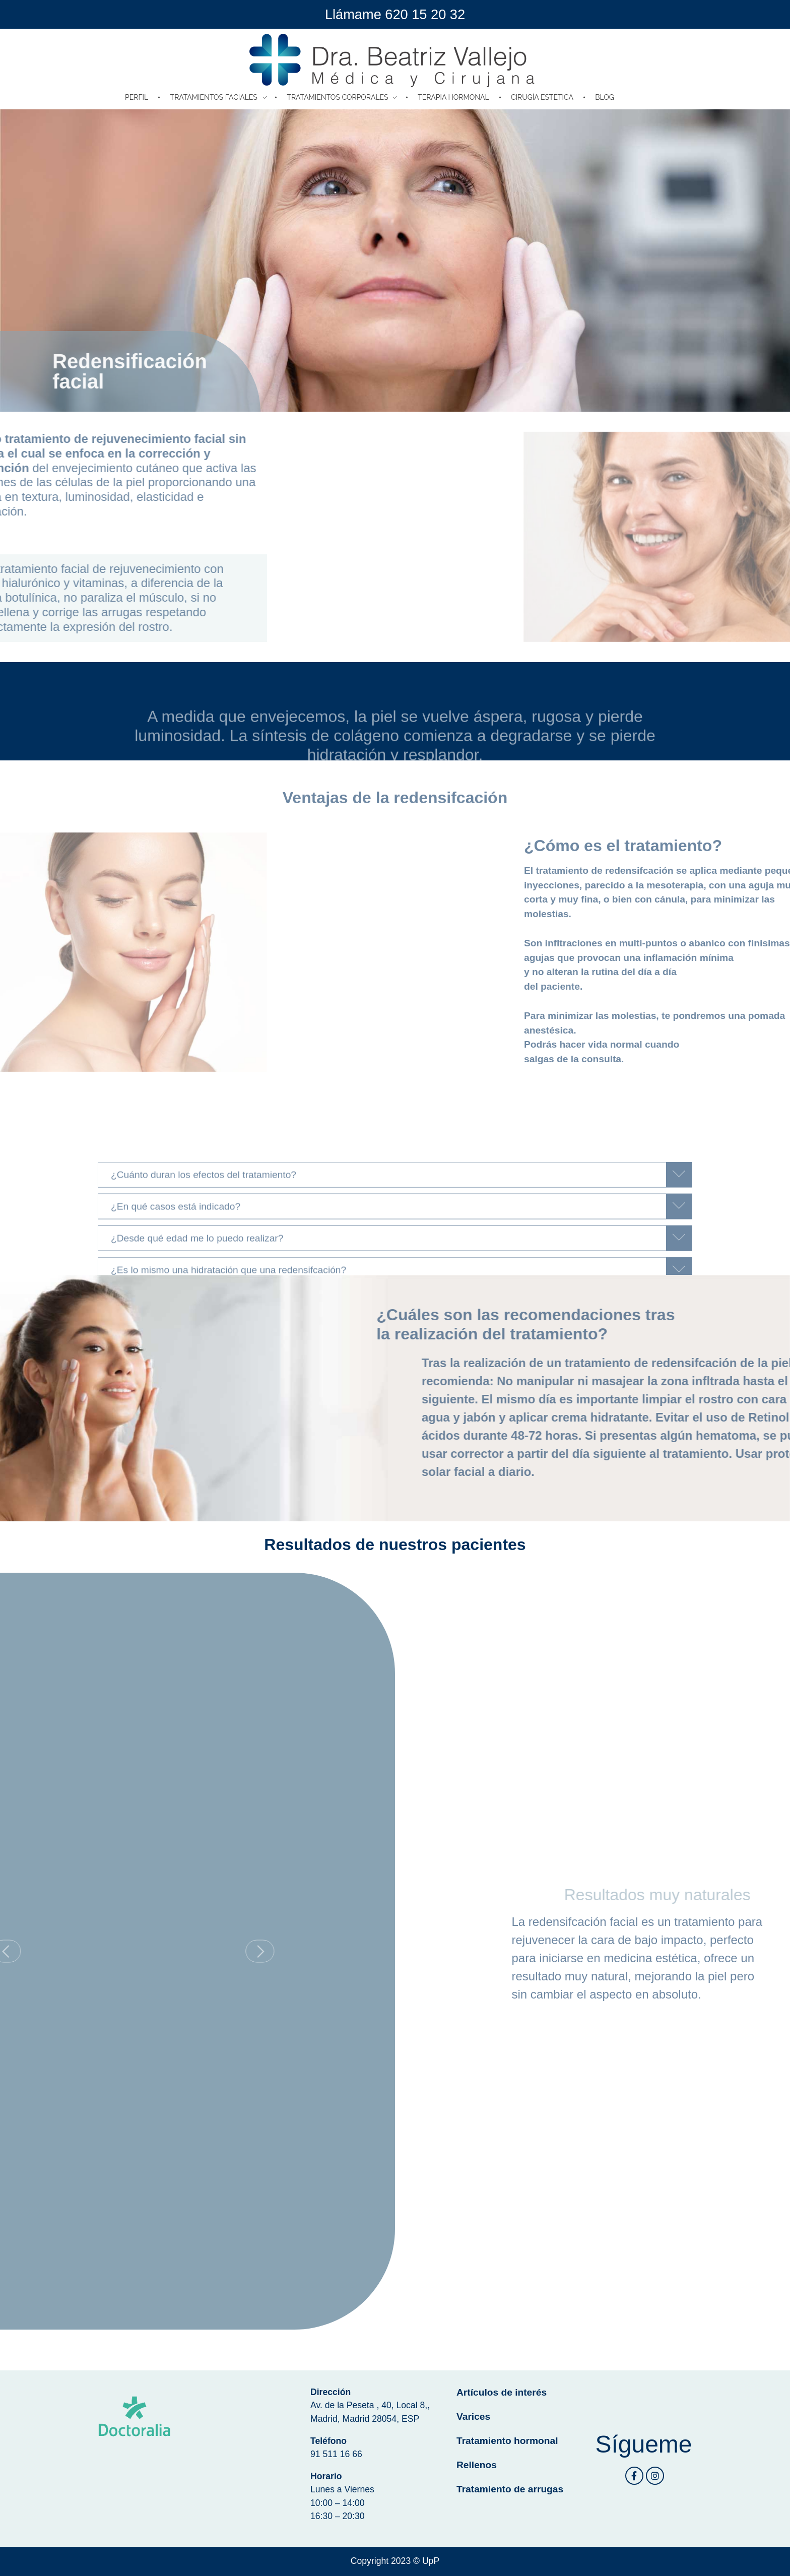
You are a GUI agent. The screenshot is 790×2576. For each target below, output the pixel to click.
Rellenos (476, 2465)
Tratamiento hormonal (507, 2440)
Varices (473, 2416)
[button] (160, 1951)
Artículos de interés (501, 2392)
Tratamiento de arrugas (509, 2489)
